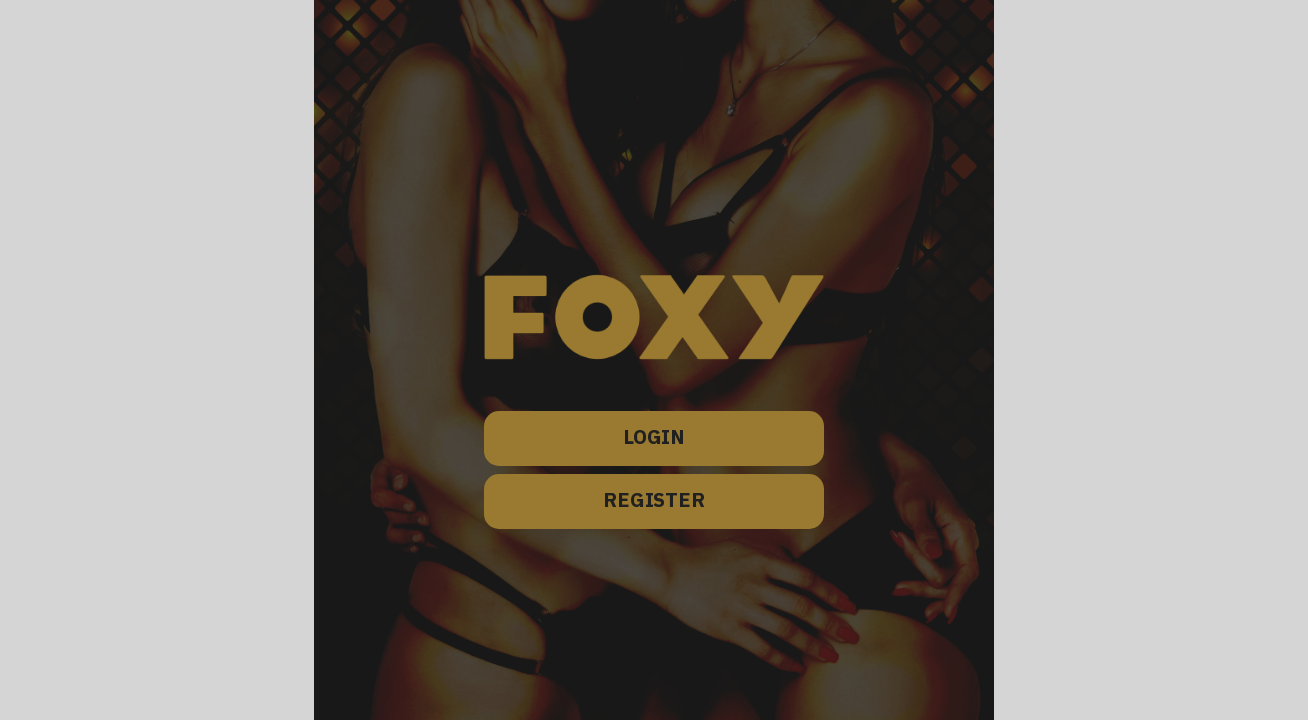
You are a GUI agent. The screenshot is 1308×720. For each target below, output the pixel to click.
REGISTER (654, 501)
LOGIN (654, 438)
